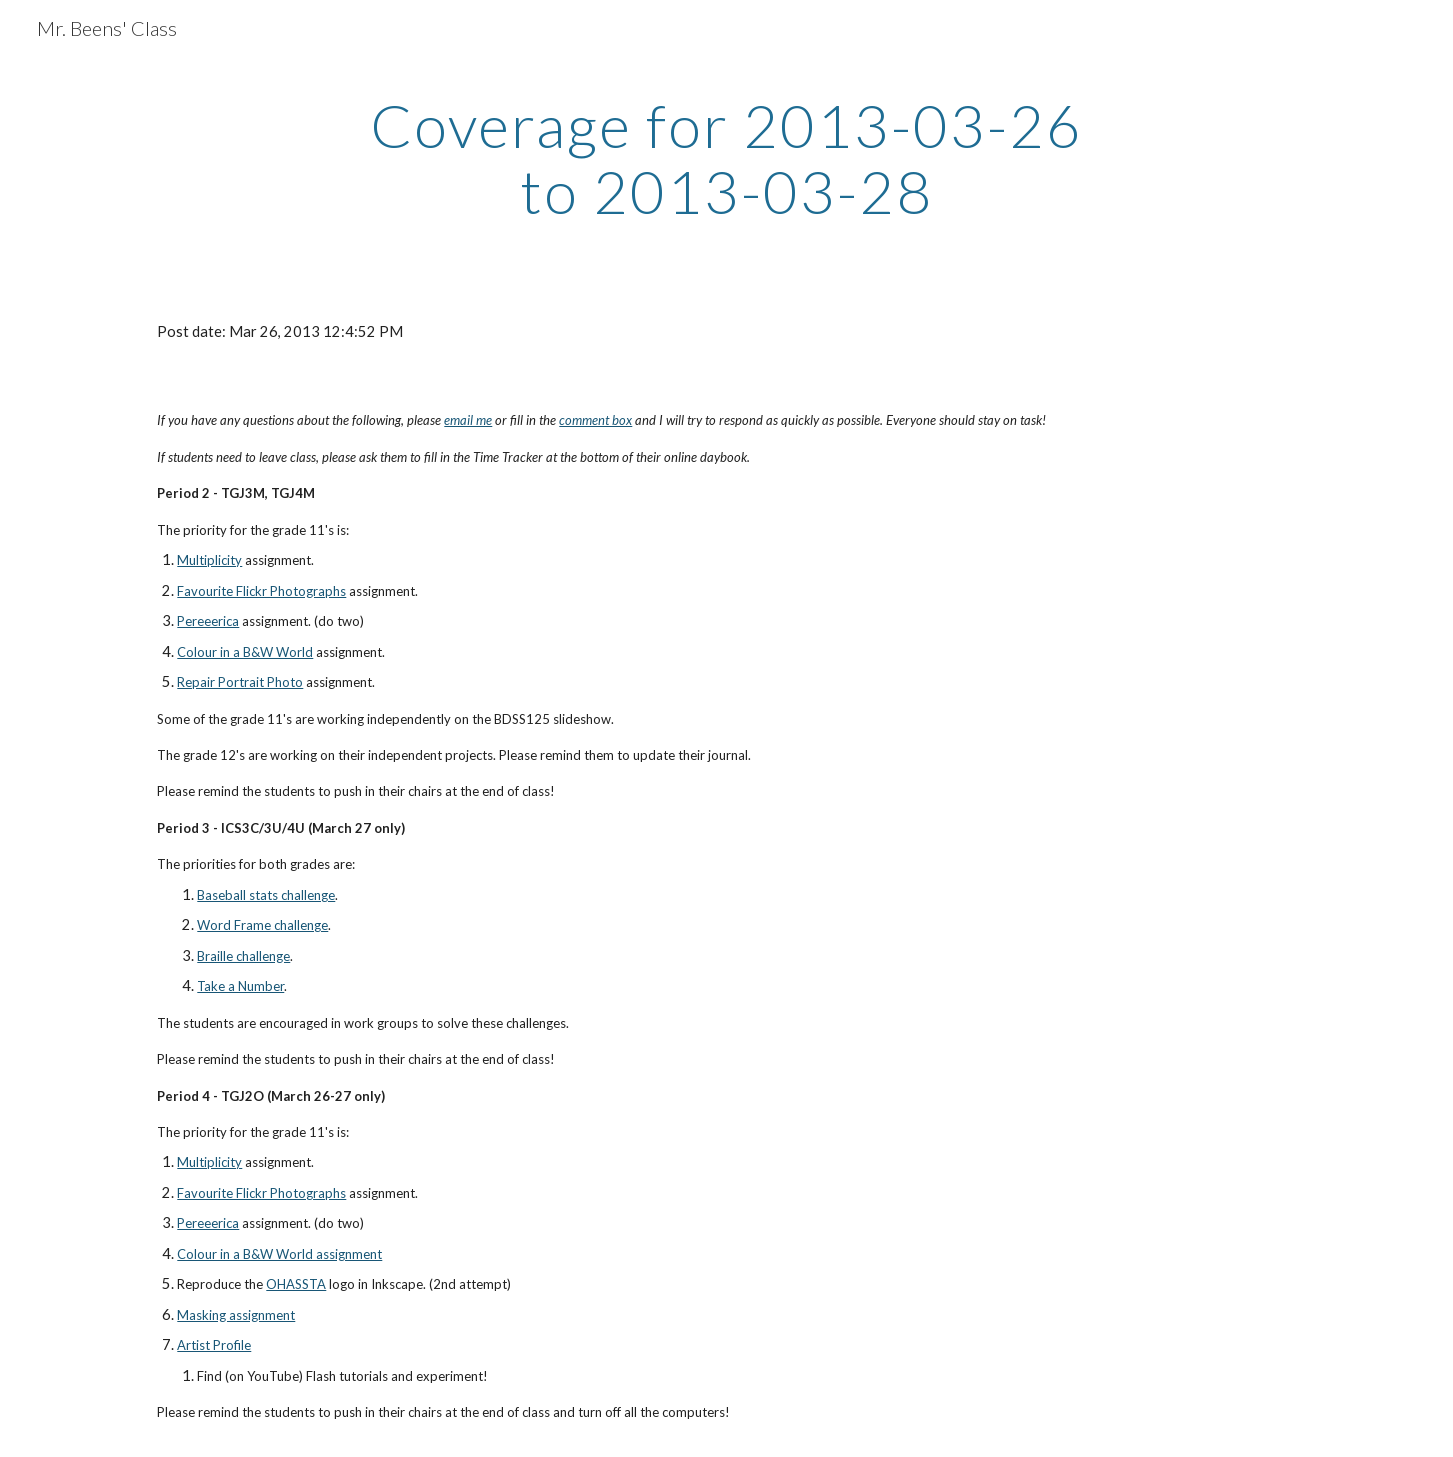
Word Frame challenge (262, 925)
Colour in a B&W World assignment (279, 1254)
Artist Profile (214, 1345)
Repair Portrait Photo (240, 682)
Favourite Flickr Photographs (261, 591)
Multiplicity (209, 560)
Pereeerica (208, 621)
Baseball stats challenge (266, 895)
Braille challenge (243, 956)
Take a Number (240, 986)
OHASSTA (296, 1284)
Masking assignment (236, 1315)
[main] (727, 158)
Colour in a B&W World (245, 652)
